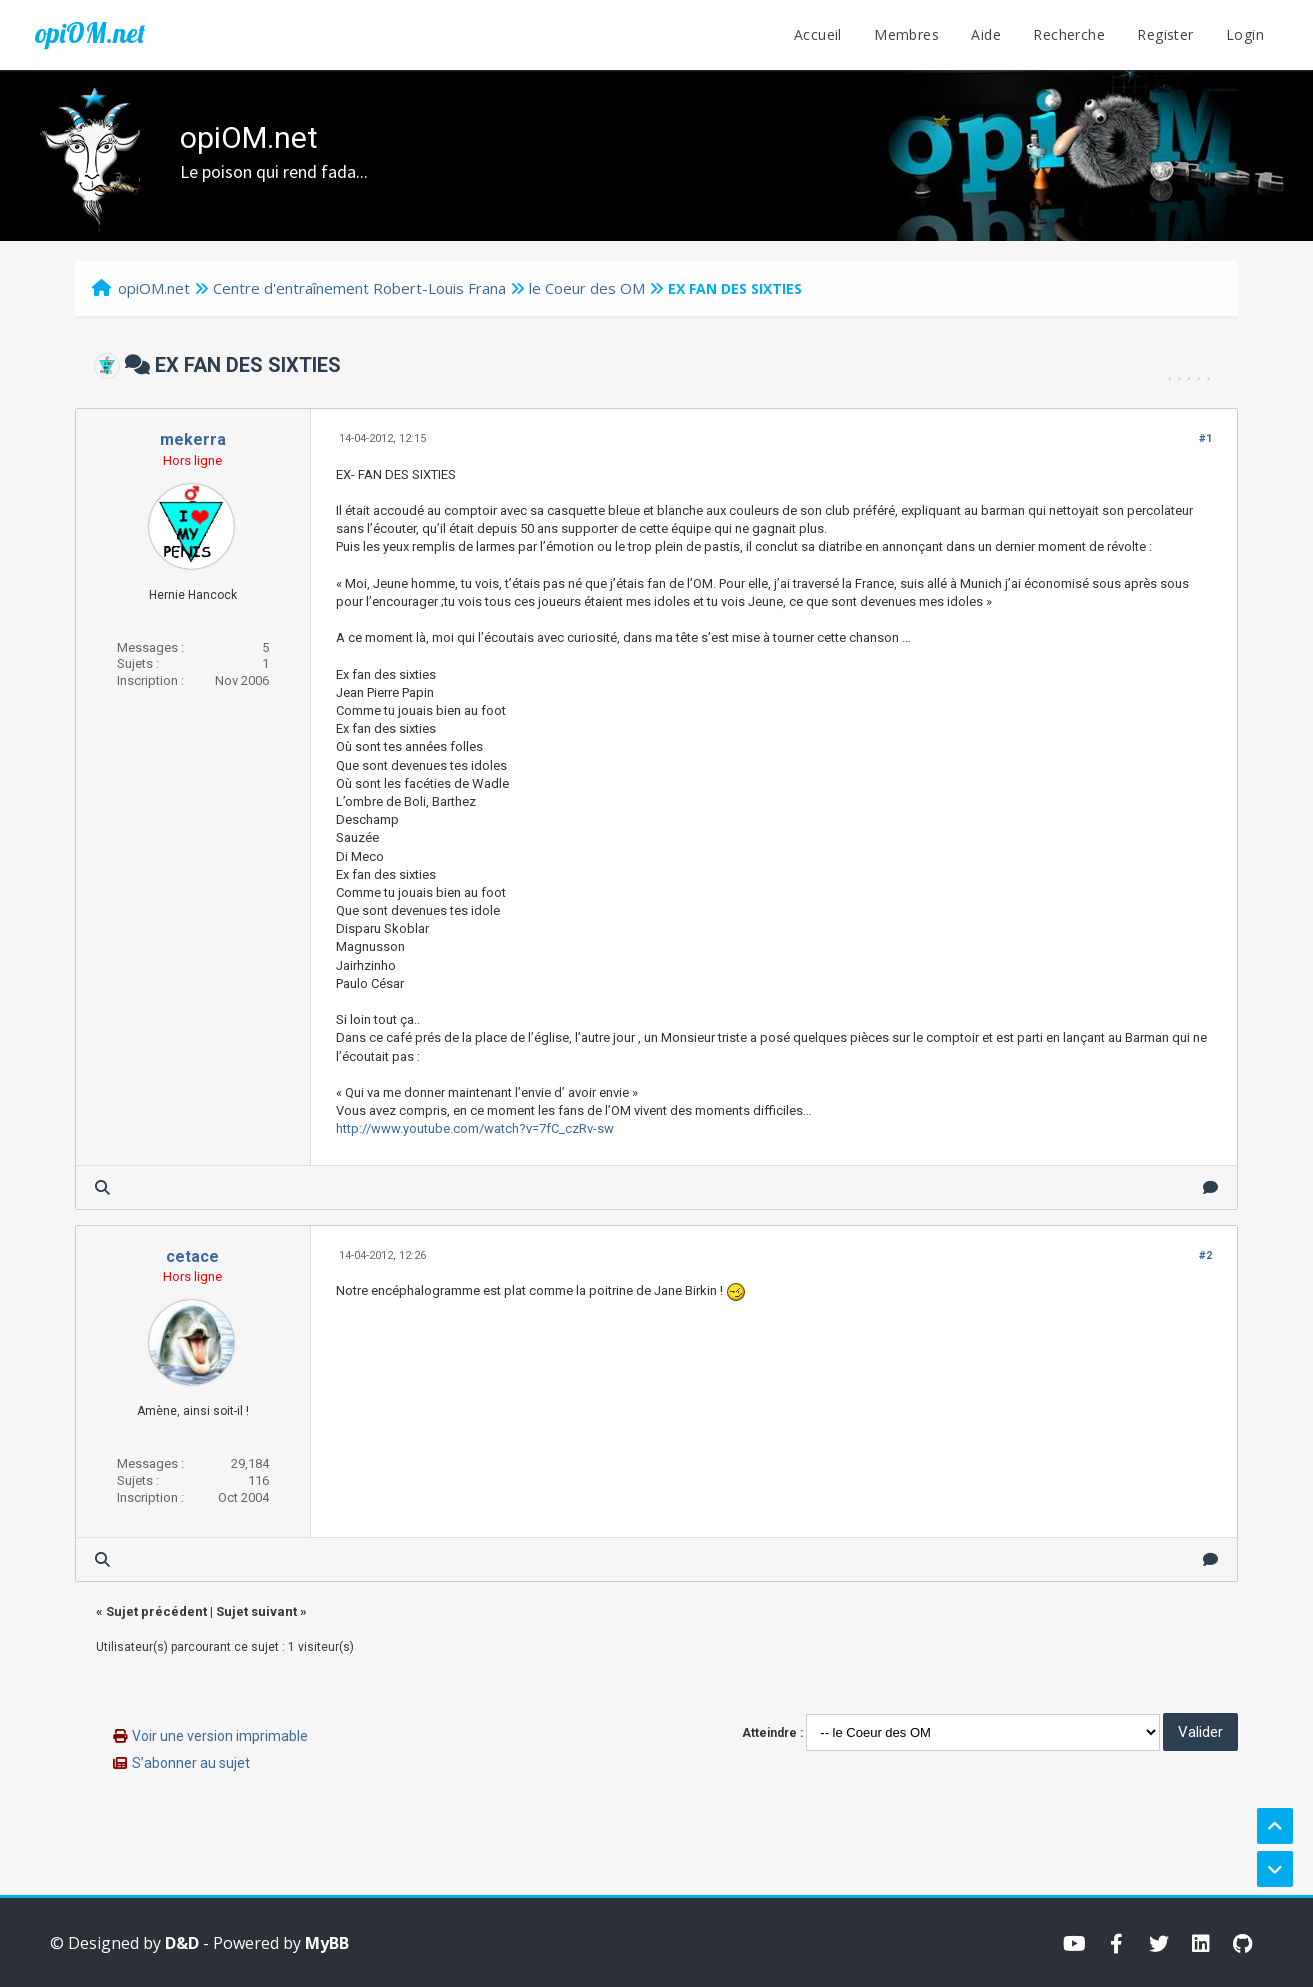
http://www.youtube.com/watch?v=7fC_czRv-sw (475, 1128)
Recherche (1069, 34)
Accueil (818, 34)
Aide (986, 34)
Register (1165, 34)
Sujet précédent (156, 1611)
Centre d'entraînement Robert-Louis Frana (359, 288)
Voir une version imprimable (220, 1736)
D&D (182, 1943)
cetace (192, 1256)
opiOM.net (90, 33)
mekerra (193, 439)
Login (1245, 34)
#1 (1205, 438)
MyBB (327, 1943)
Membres (906, 34)
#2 (1205, 1255)
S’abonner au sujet (191, 1763)
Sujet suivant (256, 1611)
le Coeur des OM (587, 288)
